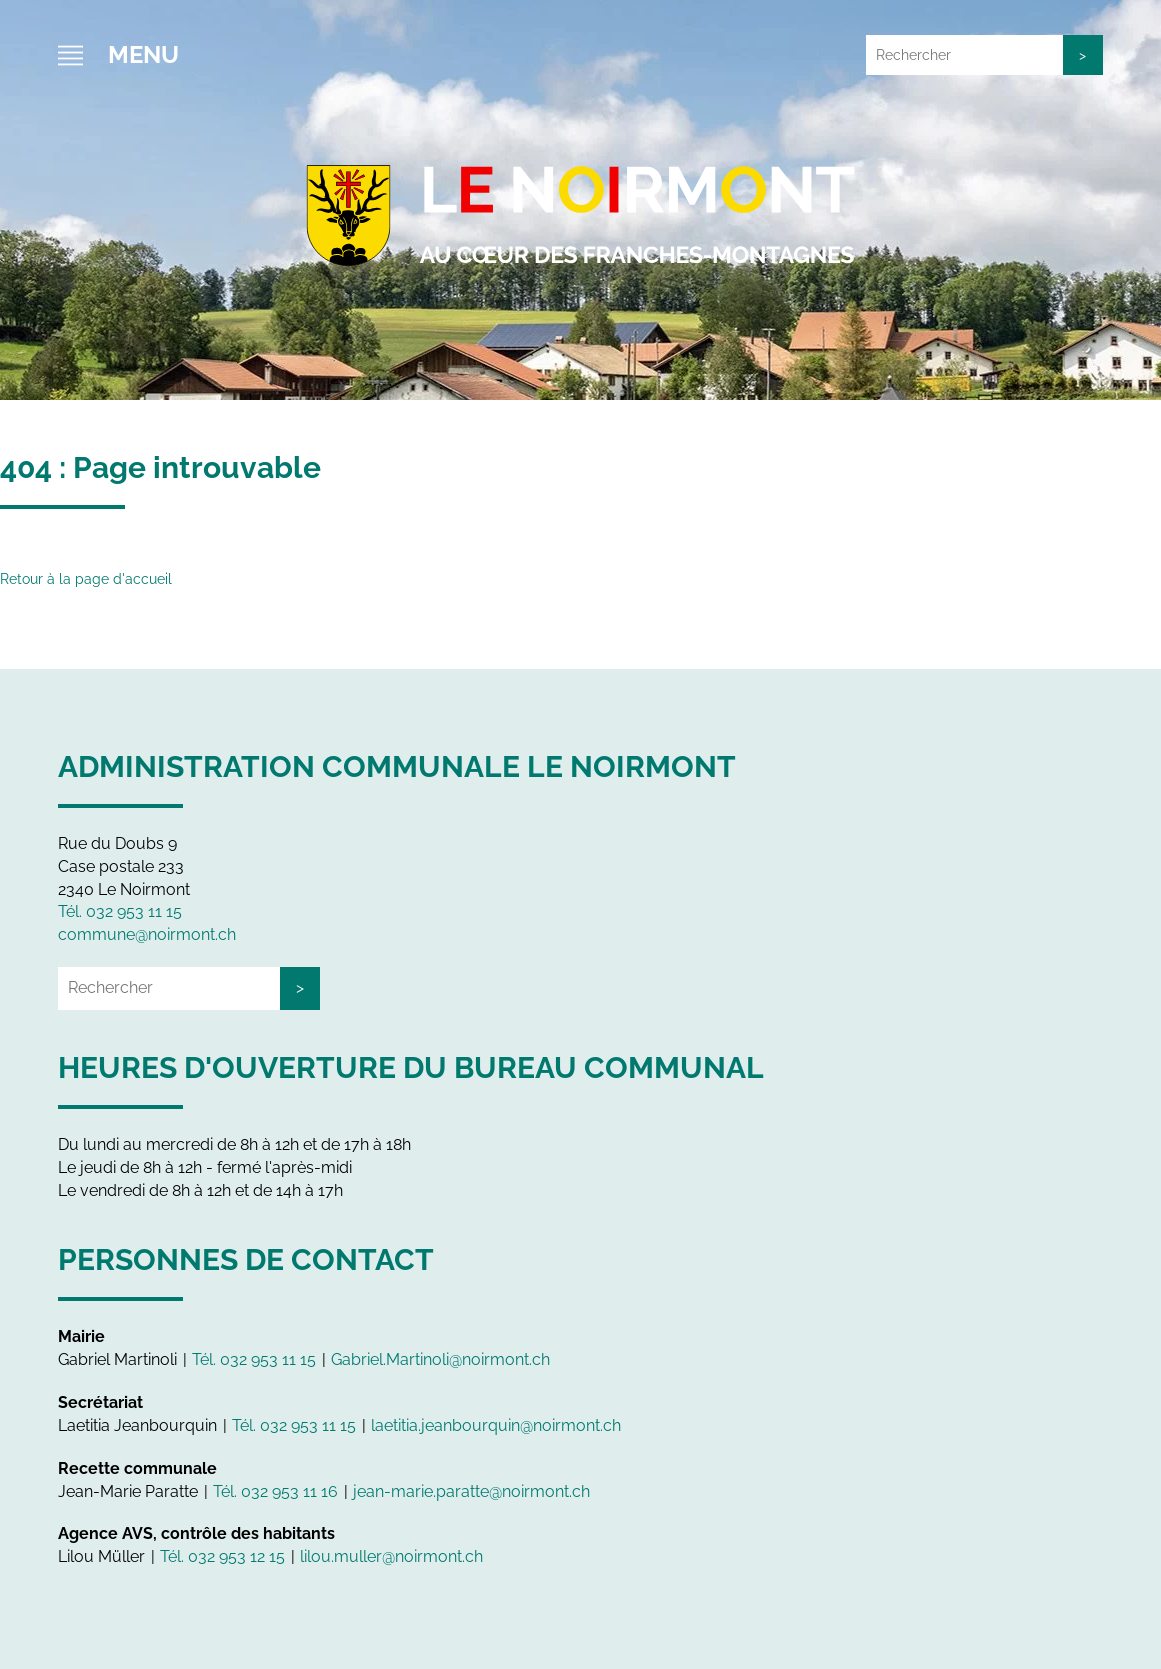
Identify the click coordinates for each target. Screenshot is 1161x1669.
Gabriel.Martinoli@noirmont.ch (440, 1359)
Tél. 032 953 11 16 (275, 1491)
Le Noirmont (581, 210)
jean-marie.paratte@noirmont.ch (471, 1491)
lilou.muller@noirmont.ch (391, 1556)
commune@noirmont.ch (147, 934)
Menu (143, 54)
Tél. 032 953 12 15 (222, 1556)
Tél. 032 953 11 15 (120, 911)
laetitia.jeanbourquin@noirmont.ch (496, 1425)
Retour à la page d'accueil (86, 579)
